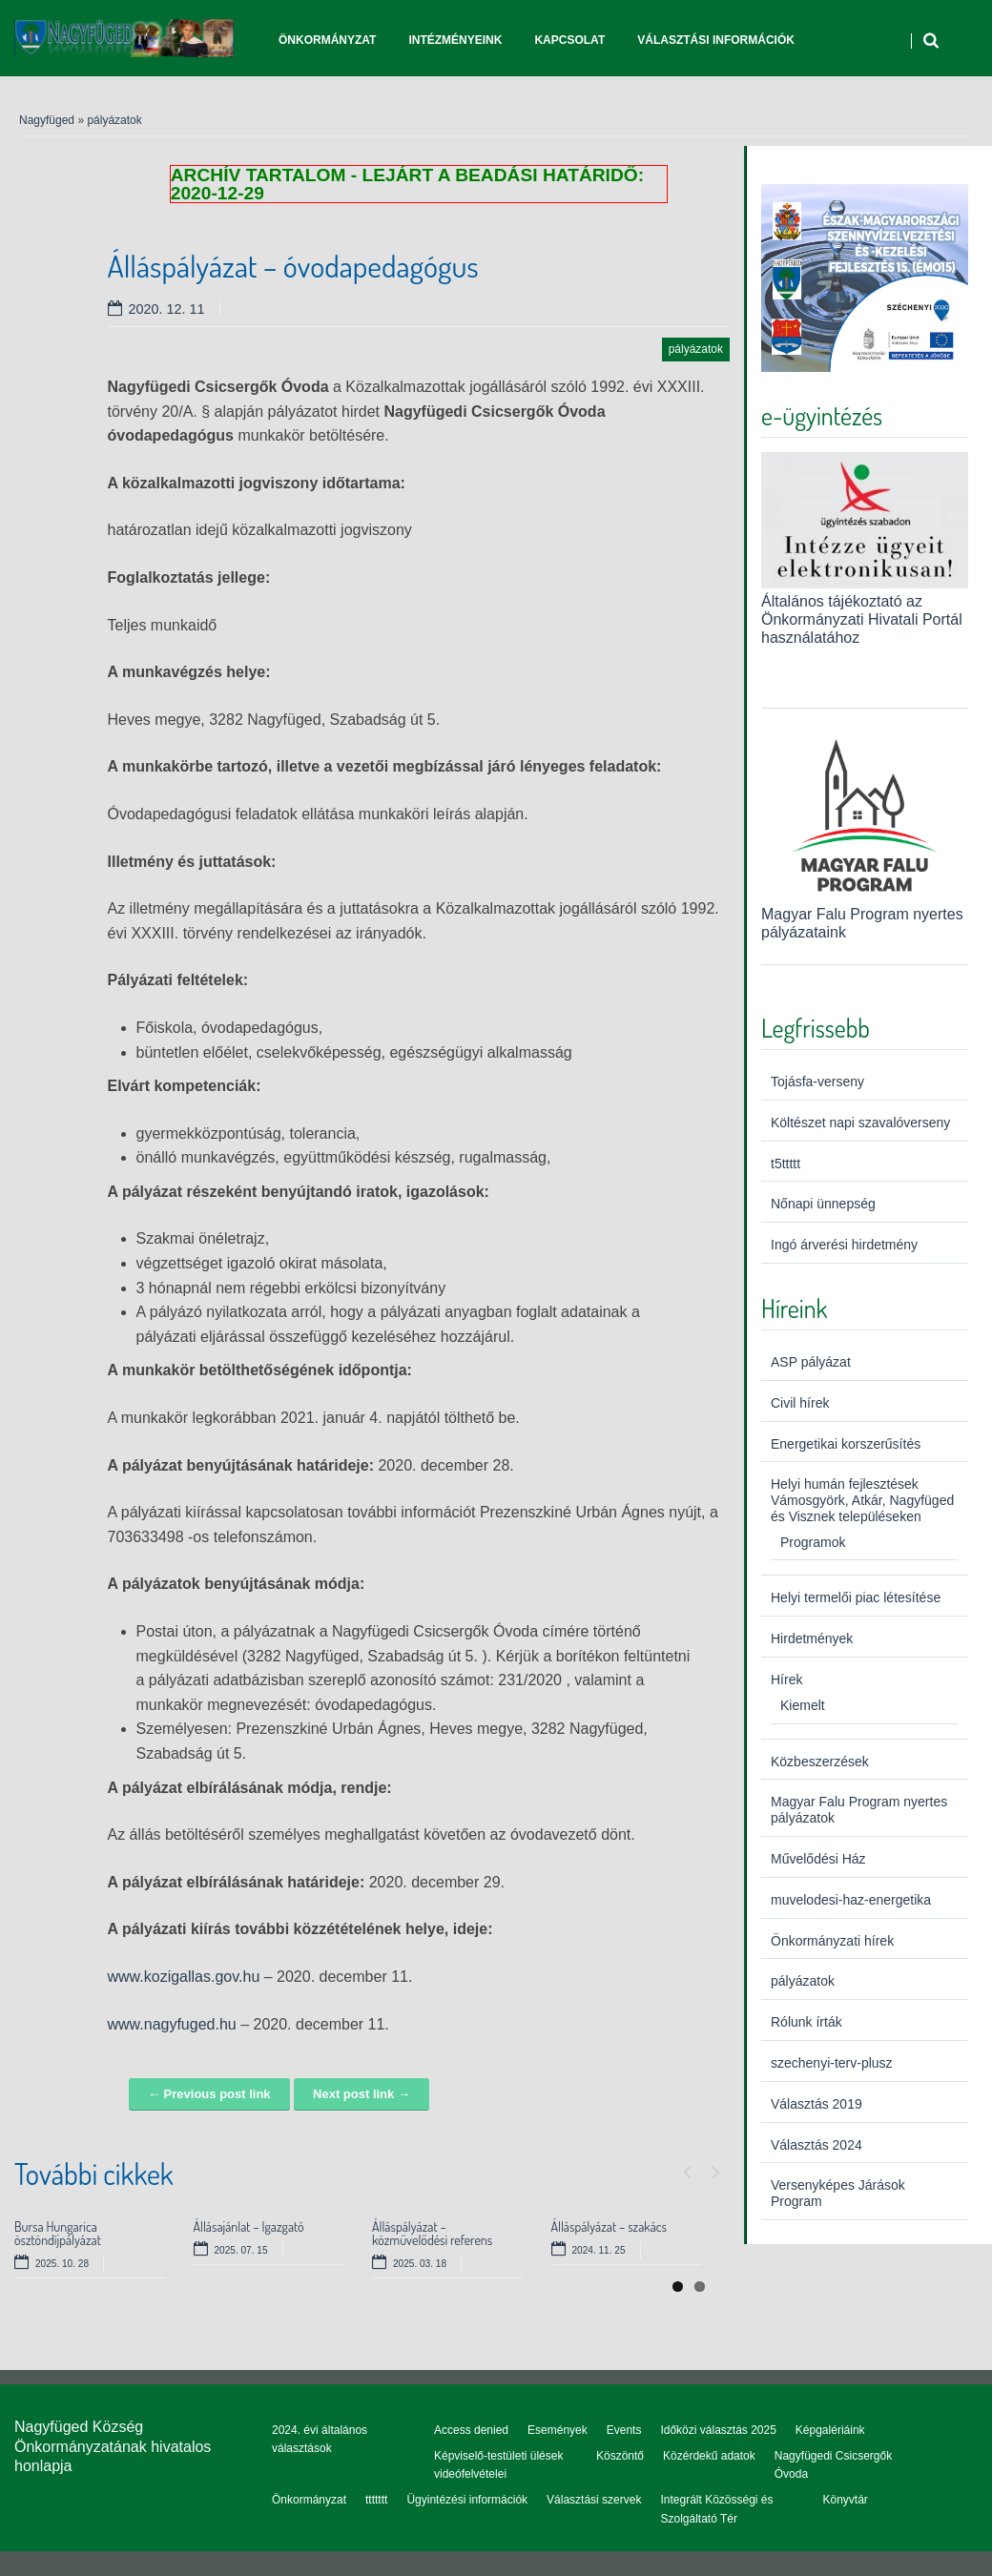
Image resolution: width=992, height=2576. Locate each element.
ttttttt (376, 2499)
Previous (686, 2168)
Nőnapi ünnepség (823, 1203)
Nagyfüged (46, 120)
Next (715, 2168)
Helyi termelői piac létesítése (855, 1597)
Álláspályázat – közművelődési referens (432, 2233)
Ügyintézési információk (466, 2499)
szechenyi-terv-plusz (832, 2063)
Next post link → (361, 2094)
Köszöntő (620, 2456)
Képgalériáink (830, 2430)
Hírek (786, 1679)
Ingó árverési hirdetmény (844, 1244)
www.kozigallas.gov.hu (184, 1976)
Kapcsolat (569, 40)
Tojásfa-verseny (817, 1081)
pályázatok (114, 120)
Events (624, 2430)
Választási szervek (594, 2499)
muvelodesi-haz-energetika (851, 1899)
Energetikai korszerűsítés (845, 1444)
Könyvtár (844, 2499)
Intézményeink (455, 40)
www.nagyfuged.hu (172, 2024)
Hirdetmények (812, 1638)
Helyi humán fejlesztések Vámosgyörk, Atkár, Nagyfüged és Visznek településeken (862, 1500)
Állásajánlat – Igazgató (249, 2226)
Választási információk (716, 40)
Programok (812, 1542)
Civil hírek (800, 1403)
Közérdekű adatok (709, 2456)
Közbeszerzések (820, 1761)
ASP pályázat (811, 1362)
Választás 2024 (816, 2145)
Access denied (471, 2430)
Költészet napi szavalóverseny (860, 1122)
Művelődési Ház (818, 1858)
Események (557, 2430)
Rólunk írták (806, 2022)
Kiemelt (802, 1705)
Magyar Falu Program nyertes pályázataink (864, 913)
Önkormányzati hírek (832, 1940)
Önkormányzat (327, 40)
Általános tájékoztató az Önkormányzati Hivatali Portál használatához (861, 619)
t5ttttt (785, 1163)
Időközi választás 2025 (717, 2430)
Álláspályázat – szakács (609, 2226)
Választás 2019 (816, 2104)
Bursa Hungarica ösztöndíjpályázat (57, 2233)
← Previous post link (209, 2094)
